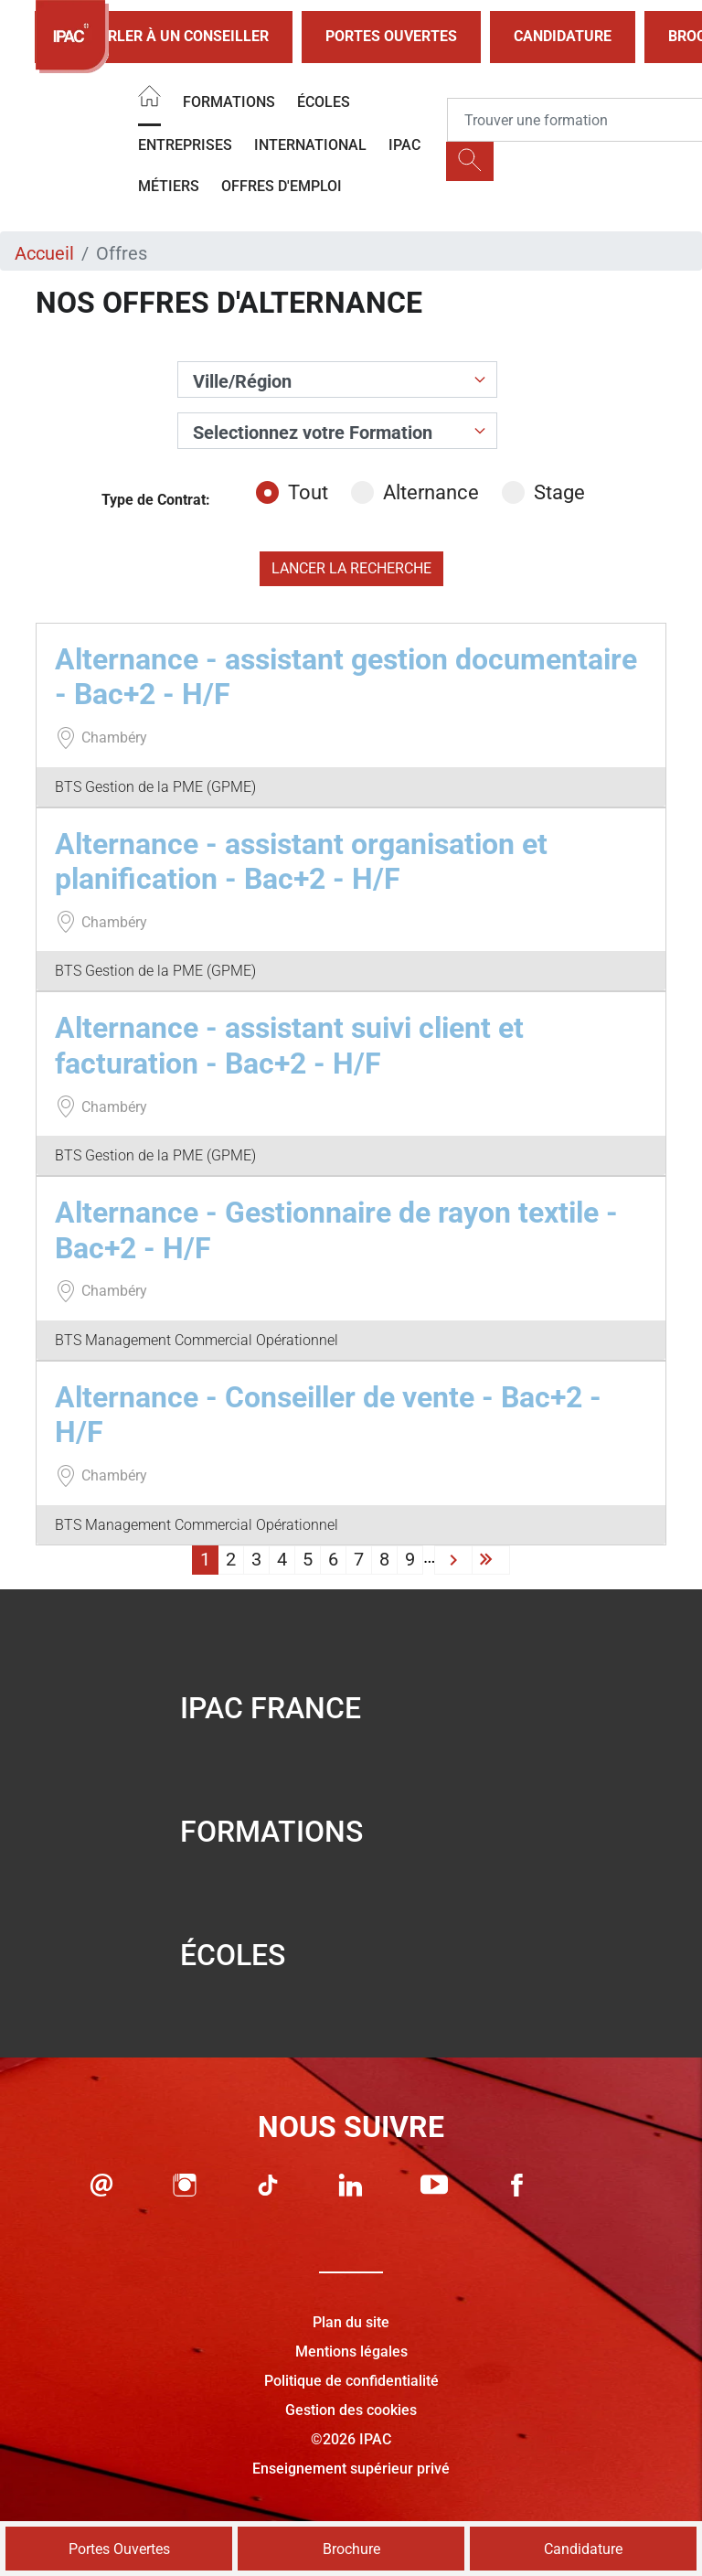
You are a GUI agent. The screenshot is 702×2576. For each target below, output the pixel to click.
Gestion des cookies (351, 2410)
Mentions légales (351, 2351)
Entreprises (185, 145)
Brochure (351, 2549)
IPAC (404, 145)
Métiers (168, 186)
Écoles (323, 102)
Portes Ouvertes (391, 36)
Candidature (563, 36)
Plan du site (351, 2322)
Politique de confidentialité (351, 2380)
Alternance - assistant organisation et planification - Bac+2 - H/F (301, 861)
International (310, 145)
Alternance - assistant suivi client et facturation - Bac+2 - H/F (289, 1045)
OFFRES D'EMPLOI (281, 186)
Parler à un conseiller (163, 37)
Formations (229, 102)
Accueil (44, 253)
